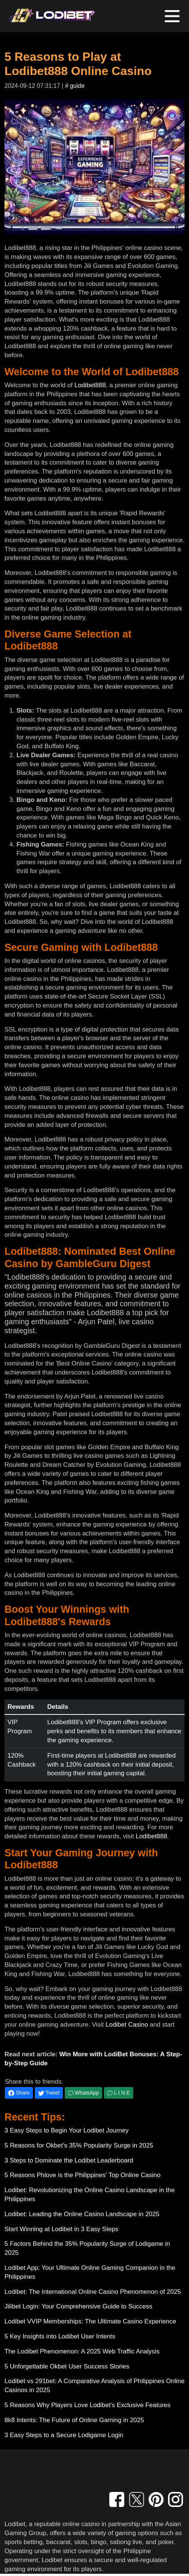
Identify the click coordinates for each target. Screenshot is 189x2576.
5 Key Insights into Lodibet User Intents (59, 2336)
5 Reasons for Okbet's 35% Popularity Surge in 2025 (78, 2145)
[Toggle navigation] (172, 16)
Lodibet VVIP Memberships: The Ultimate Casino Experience (90, 2321)
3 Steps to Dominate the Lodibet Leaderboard (68, 2160)
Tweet (49, 2093)
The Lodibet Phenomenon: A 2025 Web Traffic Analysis (81, 2351)
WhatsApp (83, 2093)
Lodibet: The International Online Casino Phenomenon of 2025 (92, 2291)
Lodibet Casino (127, 2024)
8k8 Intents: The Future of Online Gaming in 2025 (74, 2420)
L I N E (118, 2093)
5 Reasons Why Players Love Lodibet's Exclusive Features (87, 2405)
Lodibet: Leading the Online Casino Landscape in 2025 (81, 2214)
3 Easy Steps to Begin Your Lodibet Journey (66, 2130)
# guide (75, 86)
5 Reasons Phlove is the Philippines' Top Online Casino (82, 2175)
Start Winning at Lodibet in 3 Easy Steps (61, 2229)
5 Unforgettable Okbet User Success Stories (66, 2366)
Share (19, 2093)
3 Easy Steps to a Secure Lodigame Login (64, 2435)
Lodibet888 (90, 385)
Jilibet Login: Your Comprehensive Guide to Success (78, 2306)
